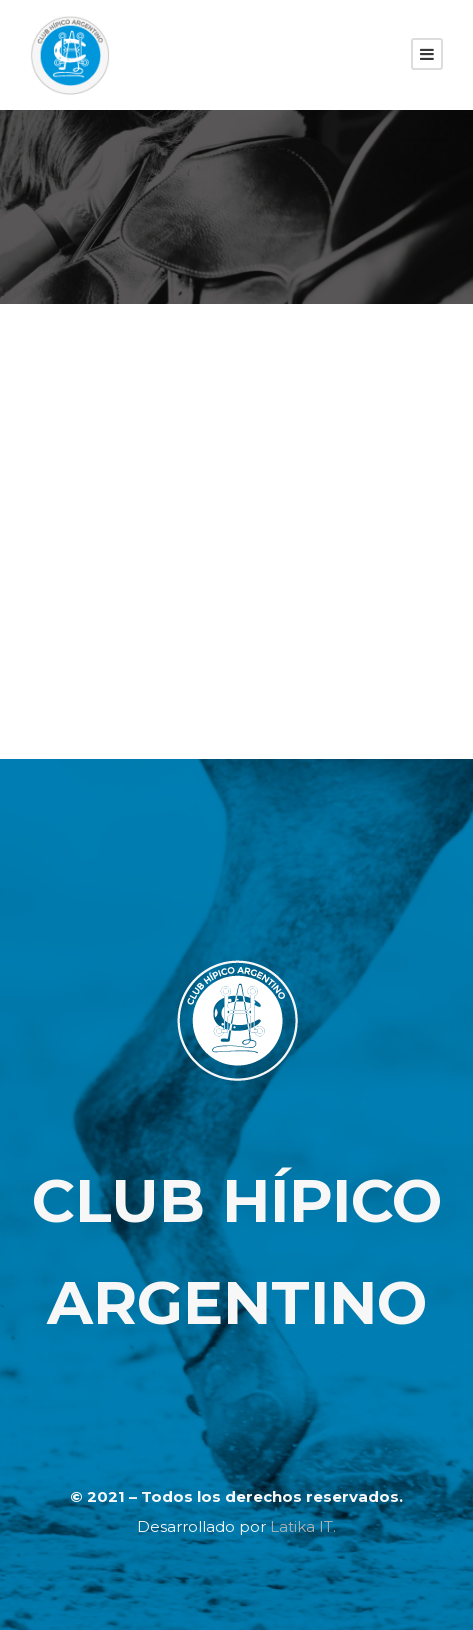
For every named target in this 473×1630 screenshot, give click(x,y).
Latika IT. (303, 1526)
